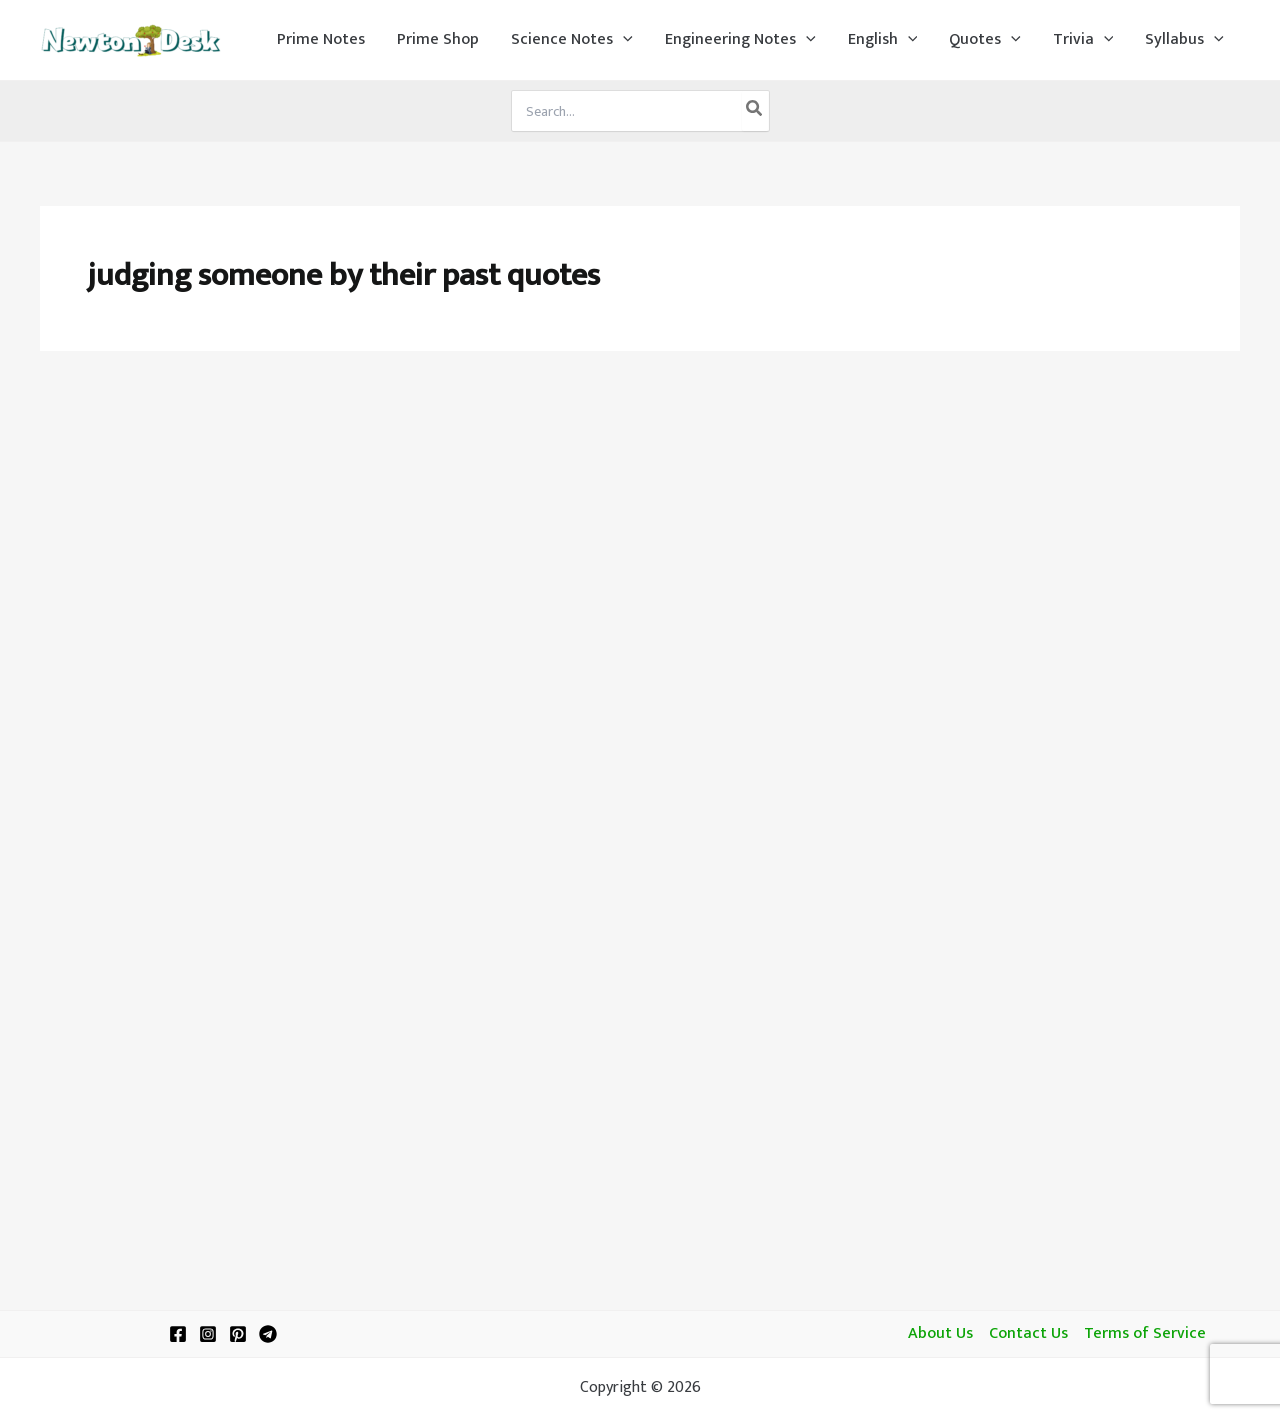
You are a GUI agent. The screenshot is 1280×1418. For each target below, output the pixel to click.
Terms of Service (1145, 1334)
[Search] (755, 111)
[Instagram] (208, 1334)
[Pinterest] (238, 1334)
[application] (623, 40)
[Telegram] (268, 1334)
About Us (940, 1334)
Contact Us (1028, 1334)
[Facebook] (178, 1334)
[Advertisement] (640, 522)
